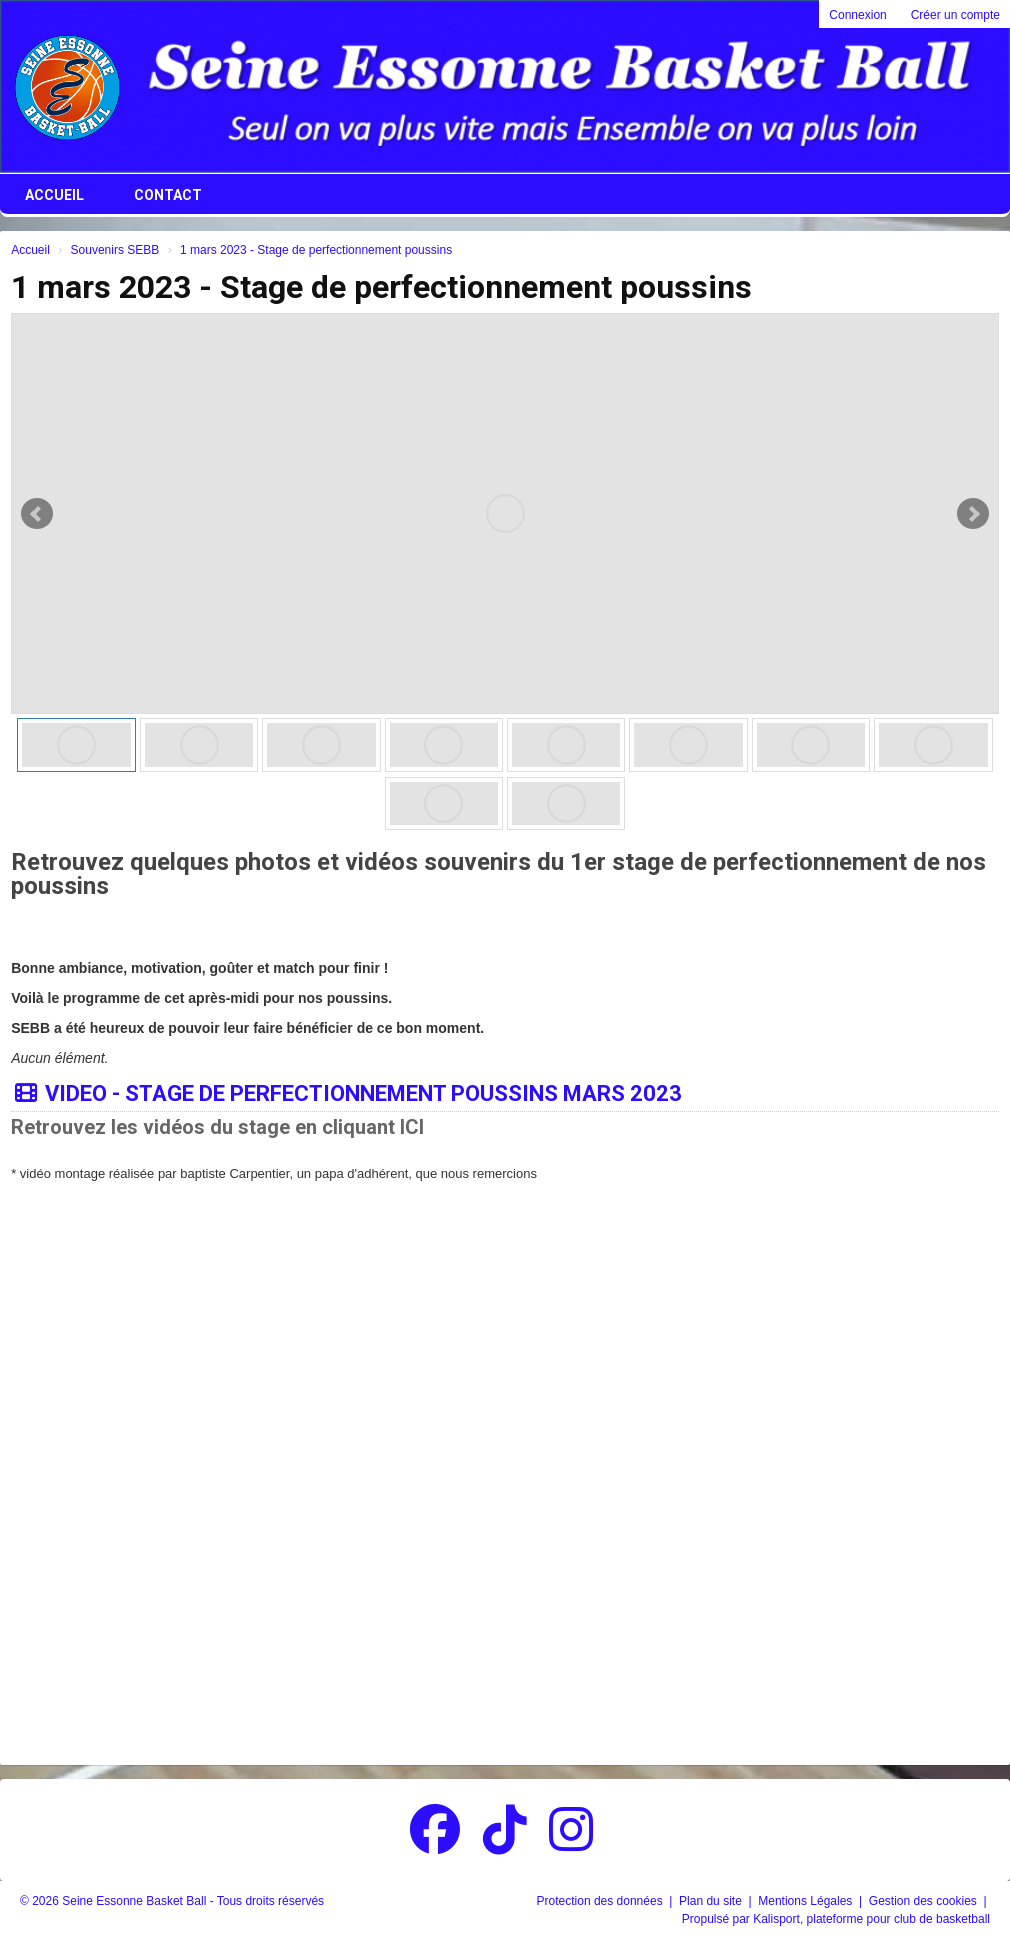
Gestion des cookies (924, 1901)
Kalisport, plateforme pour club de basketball (871, 1919)
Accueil (54, 195)
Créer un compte (955, 15)
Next (973, 514)
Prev (37, 514)
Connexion (857, 15)
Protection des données (601, 1901)
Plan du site (712, 1901)
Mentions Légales (806, 1901)
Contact (168, 195)
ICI (412, 1127)
